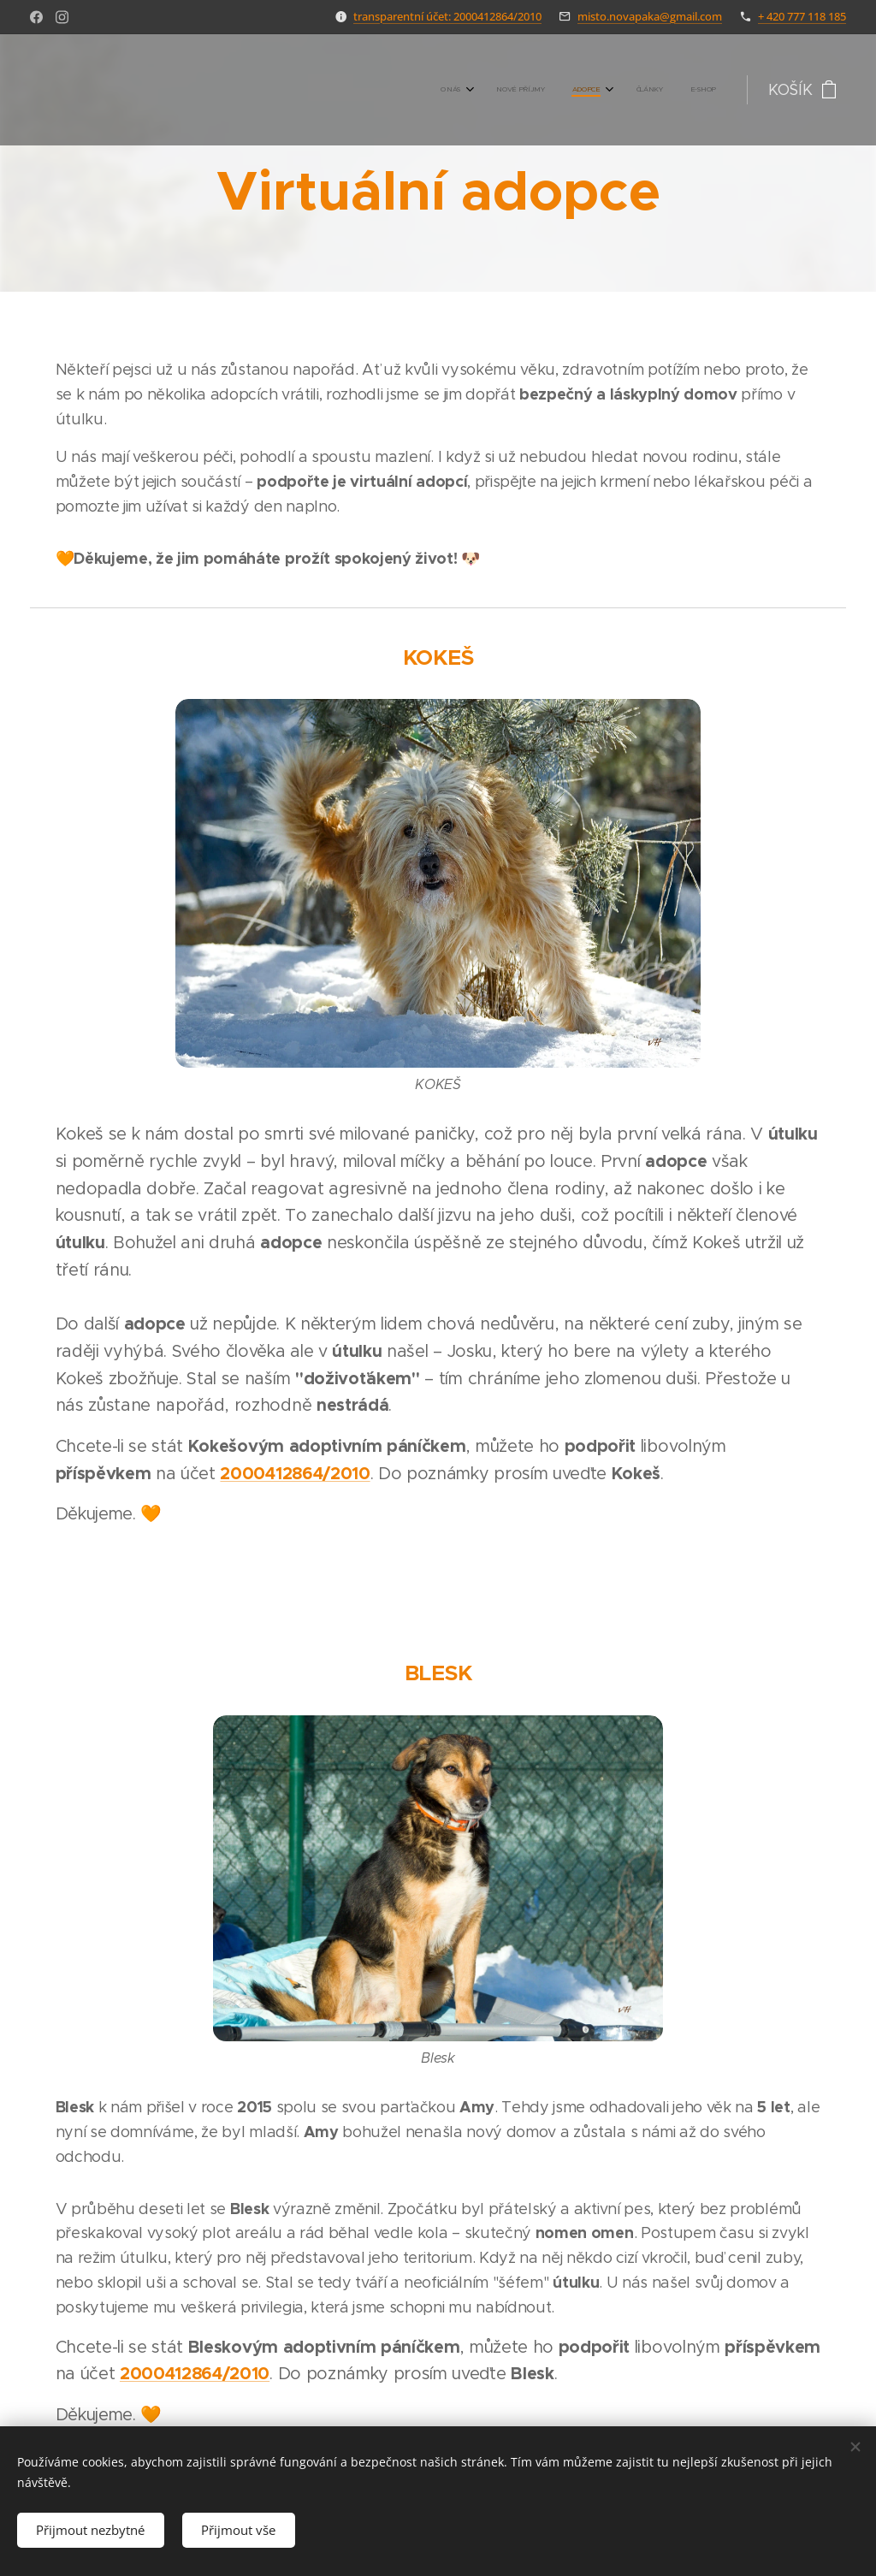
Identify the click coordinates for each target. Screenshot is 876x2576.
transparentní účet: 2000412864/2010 (447, 16)
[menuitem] (598, 89)
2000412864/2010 (295, 1473)
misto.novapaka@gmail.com (649, 16)
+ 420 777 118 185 (802, 16)
